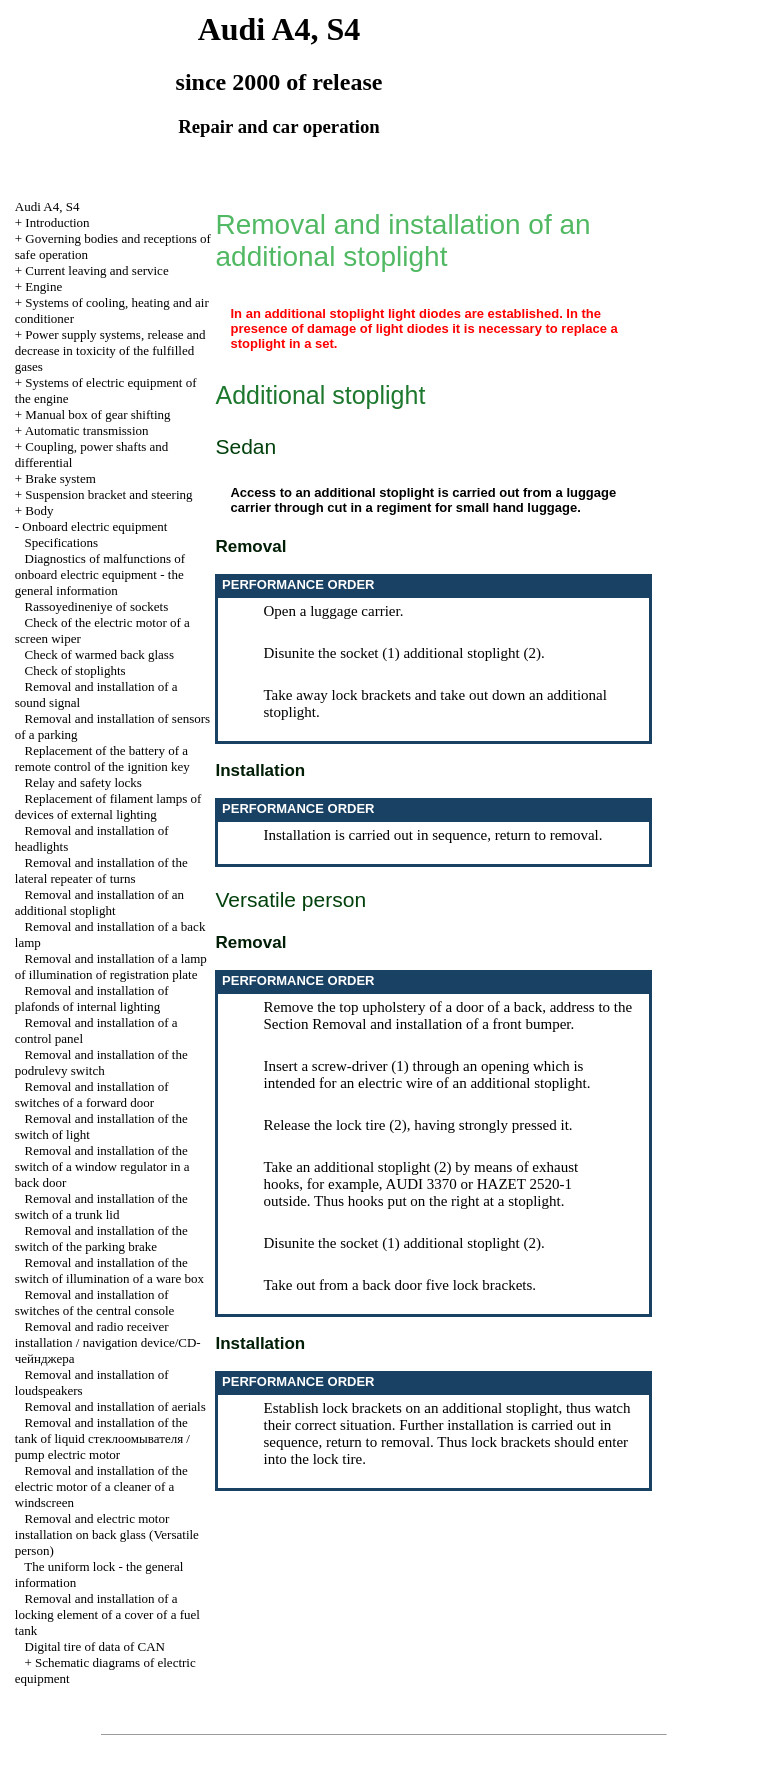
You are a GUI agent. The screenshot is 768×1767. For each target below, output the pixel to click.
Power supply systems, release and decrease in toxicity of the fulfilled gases (110, 350)
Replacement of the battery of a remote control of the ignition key (102, 758)
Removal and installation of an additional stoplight (99, 902)
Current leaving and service (96, 270)
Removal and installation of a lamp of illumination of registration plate (111, 966)
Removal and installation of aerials (115, 1406)
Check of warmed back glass (99, 654)
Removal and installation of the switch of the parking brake (101, 1238)
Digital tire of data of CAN (95, 1646)
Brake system (60, 478)
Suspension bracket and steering (108, 494)
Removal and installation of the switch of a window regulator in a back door (102, 1166)
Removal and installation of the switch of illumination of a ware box (109, 1270)
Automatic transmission (87, 430)
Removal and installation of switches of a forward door (92, 1094)
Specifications (62, 542)
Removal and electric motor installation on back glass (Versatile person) (107, 1534)
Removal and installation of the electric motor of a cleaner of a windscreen (101, 1486)
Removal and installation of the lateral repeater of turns (101, 870)
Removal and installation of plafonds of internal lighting (92, 998)
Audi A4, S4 (47, 206)
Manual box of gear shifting (97, 414)
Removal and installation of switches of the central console (95, 1302)
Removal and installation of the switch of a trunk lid (101, 1206)
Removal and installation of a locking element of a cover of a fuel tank (107, 1614)
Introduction (57, 222)
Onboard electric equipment (94, 526)
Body (39, 510)
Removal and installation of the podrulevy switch (101, 1062)
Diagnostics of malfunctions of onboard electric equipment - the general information (100, 574)
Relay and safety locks (83, 782)
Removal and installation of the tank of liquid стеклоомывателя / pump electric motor (102, 1438)
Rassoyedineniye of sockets (97, 606)
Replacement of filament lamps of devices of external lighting (108, 806)
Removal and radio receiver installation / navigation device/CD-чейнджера (108, 1342)
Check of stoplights (75, 670)
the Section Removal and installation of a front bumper (447, 1015)
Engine (43, 286)
